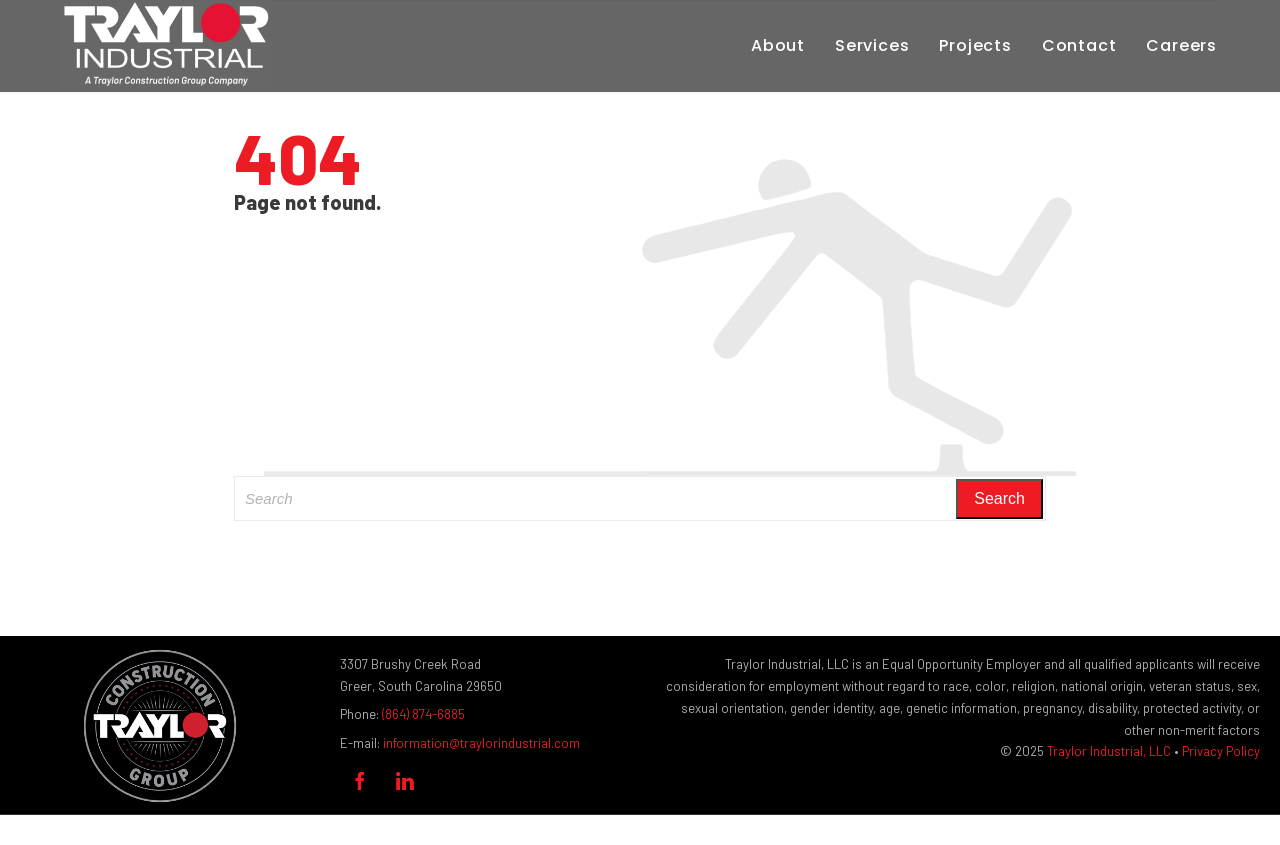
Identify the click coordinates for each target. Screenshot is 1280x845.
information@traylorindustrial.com (481, 743)
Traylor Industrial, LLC (1109, 751)
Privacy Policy (1221, 751)
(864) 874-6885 (423, 714)
